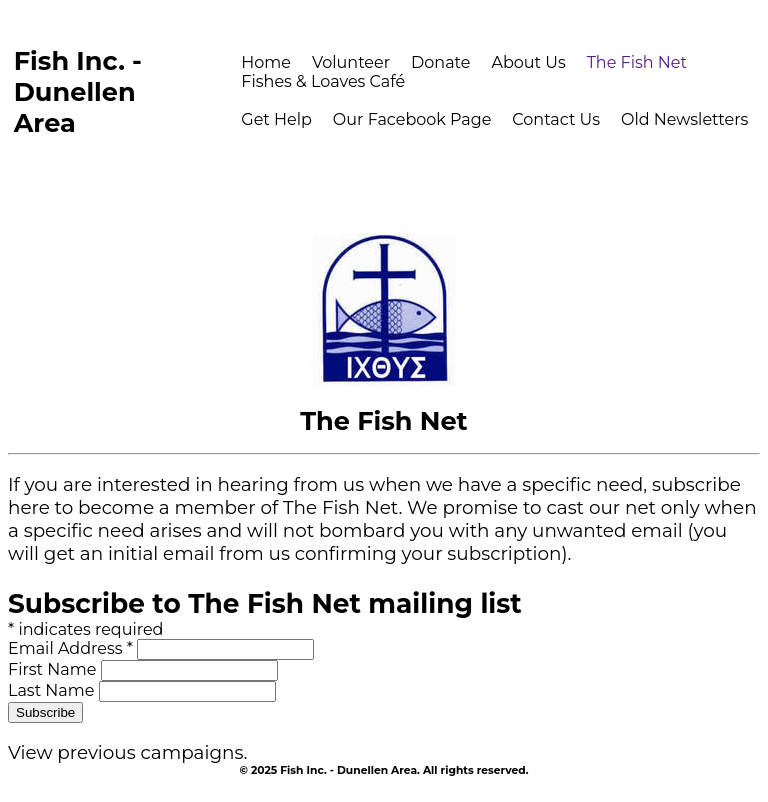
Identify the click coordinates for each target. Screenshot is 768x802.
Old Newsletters (684, 119)
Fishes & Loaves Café (323, 81)
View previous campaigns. (127, 752)
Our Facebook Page (412, 119)
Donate (440, 62)
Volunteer (351, 62)
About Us (528, 62)
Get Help (276, 119)
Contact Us (556, 119)
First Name (54, 669)
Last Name (53, 690)
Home (266, 62)
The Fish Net (637, 62)
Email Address (72, 648)
